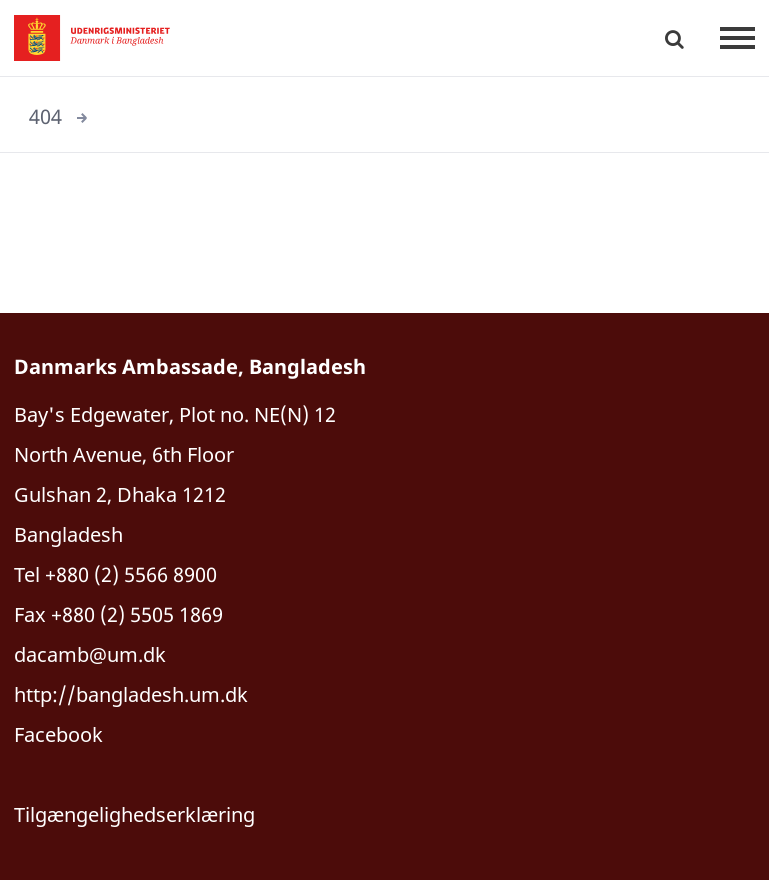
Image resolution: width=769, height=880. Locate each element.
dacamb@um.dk (90, 654)
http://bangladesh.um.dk (131, 694)
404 (45, 116)
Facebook (58, 734)
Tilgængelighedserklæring (134, 814)
